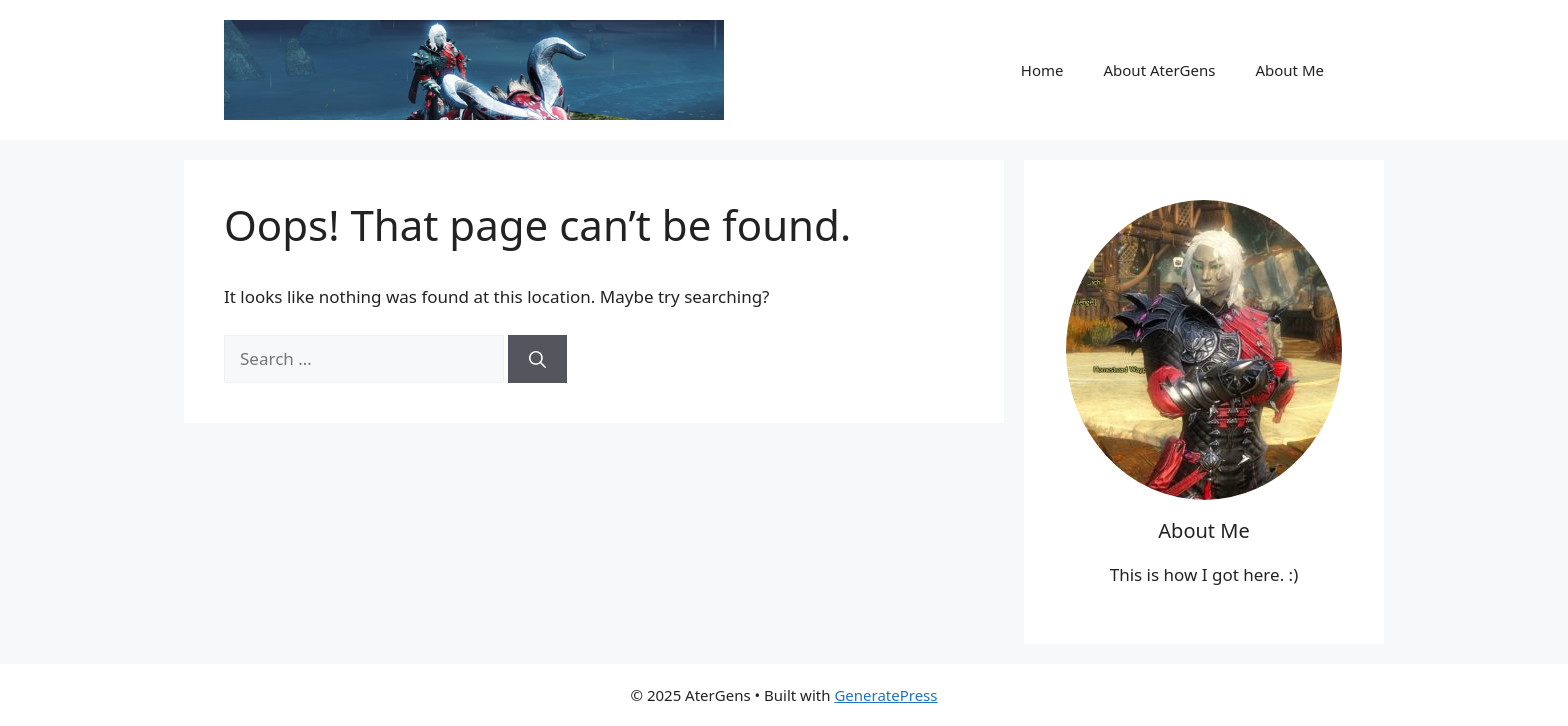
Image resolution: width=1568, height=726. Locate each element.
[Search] (537, 359)
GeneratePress (885, 695)
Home (1042, 70)
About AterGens (1159, 70)
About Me (1289, 70)
